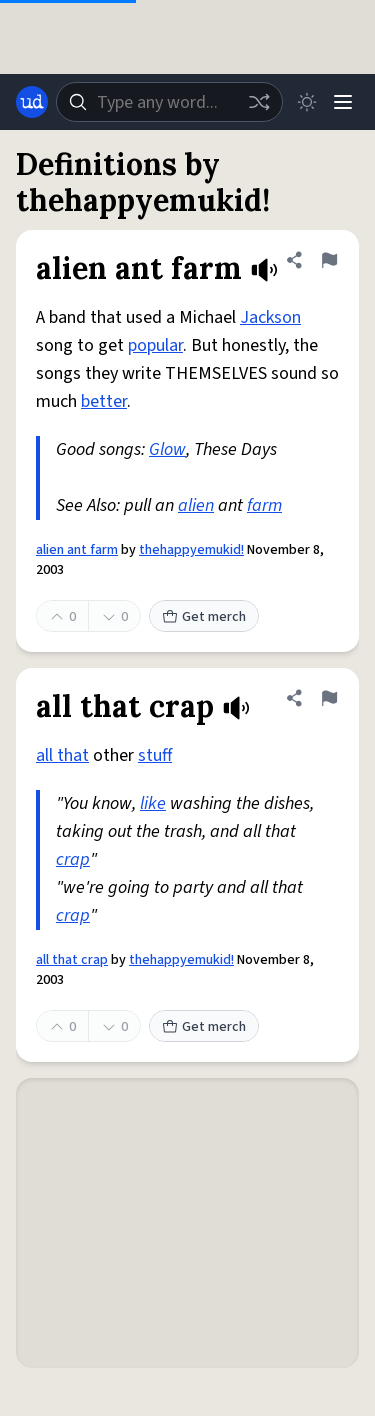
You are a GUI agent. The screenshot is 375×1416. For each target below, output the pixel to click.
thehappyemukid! (191, 550)
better (104, 401)
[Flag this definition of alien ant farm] (329, 260)
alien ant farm (77, 550)
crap (73, 859)
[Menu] (343, 102)
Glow (167, 449)
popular (155, 345)
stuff (155, 755)
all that (62, 755)
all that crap (72, 960)
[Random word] (259, 102)
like (153, 803)
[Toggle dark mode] (307, 102)
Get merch (204, 617)
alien (196, 505)
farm (264, 505)
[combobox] (169, 102)
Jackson (270, 317)
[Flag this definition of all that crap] (329, 698)
